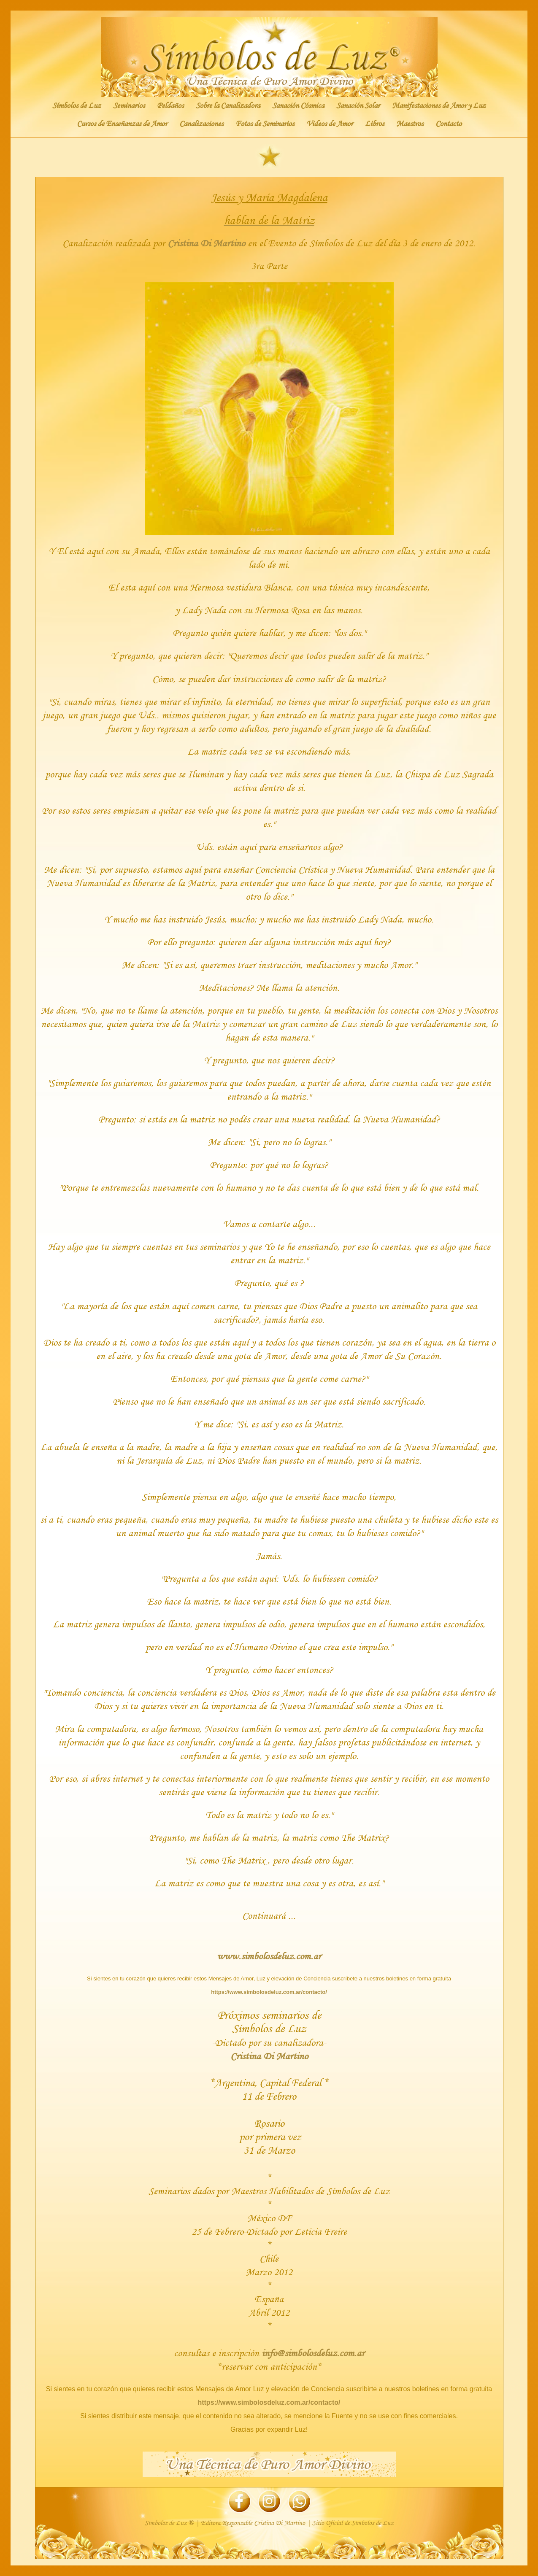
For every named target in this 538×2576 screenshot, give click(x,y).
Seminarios (129, 105)
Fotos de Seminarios (264, 124)
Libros (374, 124)
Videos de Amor (329, 124)
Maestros (409, 124)
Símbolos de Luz (76, 105)
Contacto (448, 124)
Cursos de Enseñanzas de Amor (122, 124)
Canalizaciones (201, 124)
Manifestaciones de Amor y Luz (439, 105)
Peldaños (170, 105)
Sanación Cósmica (298, 105)
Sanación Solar (358, 105)
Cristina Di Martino (206, 243)
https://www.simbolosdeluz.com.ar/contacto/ (269, 1992)
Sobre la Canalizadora (228, 105)
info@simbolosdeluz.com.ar (313, 2353)
